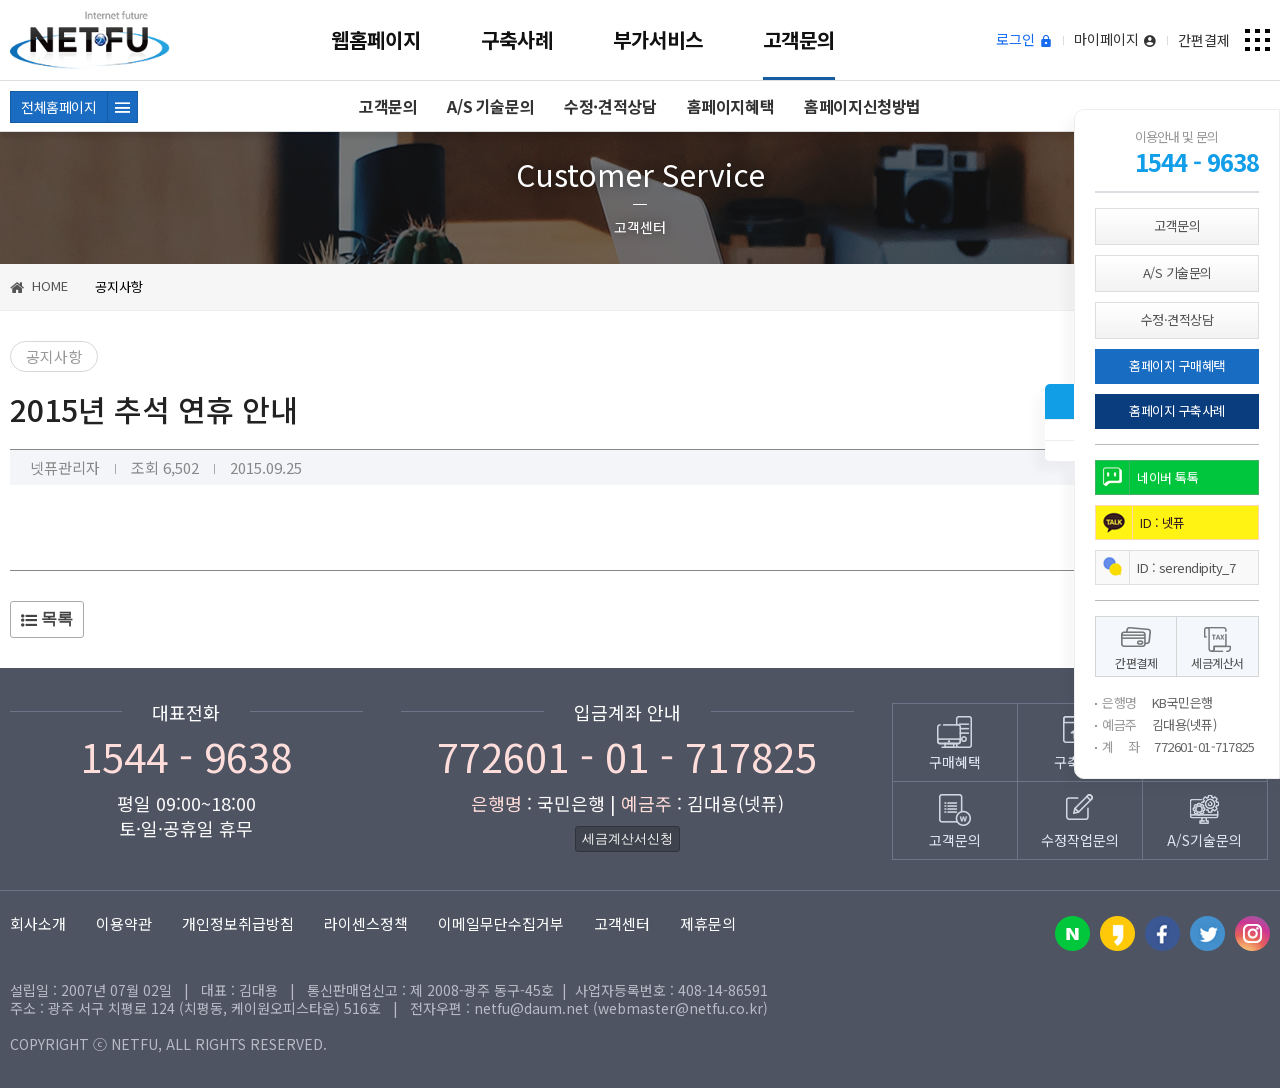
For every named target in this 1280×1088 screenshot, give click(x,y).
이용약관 (124, 923)
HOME (39, 285)
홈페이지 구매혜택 (1177, 365)
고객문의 (799, 39)
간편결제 (1204, 40)
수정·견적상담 (610, 106)
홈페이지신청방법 (862, 106)
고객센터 (622, 923)
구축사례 (517, 39)
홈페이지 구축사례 (1177, 410)
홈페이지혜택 (731, 106)
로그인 (1024, 40)
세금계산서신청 (627, 838)
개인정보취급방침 (238, 923)
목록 (47, 619)
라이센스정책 (366, 923)
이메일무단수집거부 (501, 923)
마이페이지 (1115, 40)
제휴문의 (708, 923)
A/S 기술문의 (490, 106)
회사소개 (38, 923)
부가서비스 (658, 39)
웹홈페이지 (376, 39)
